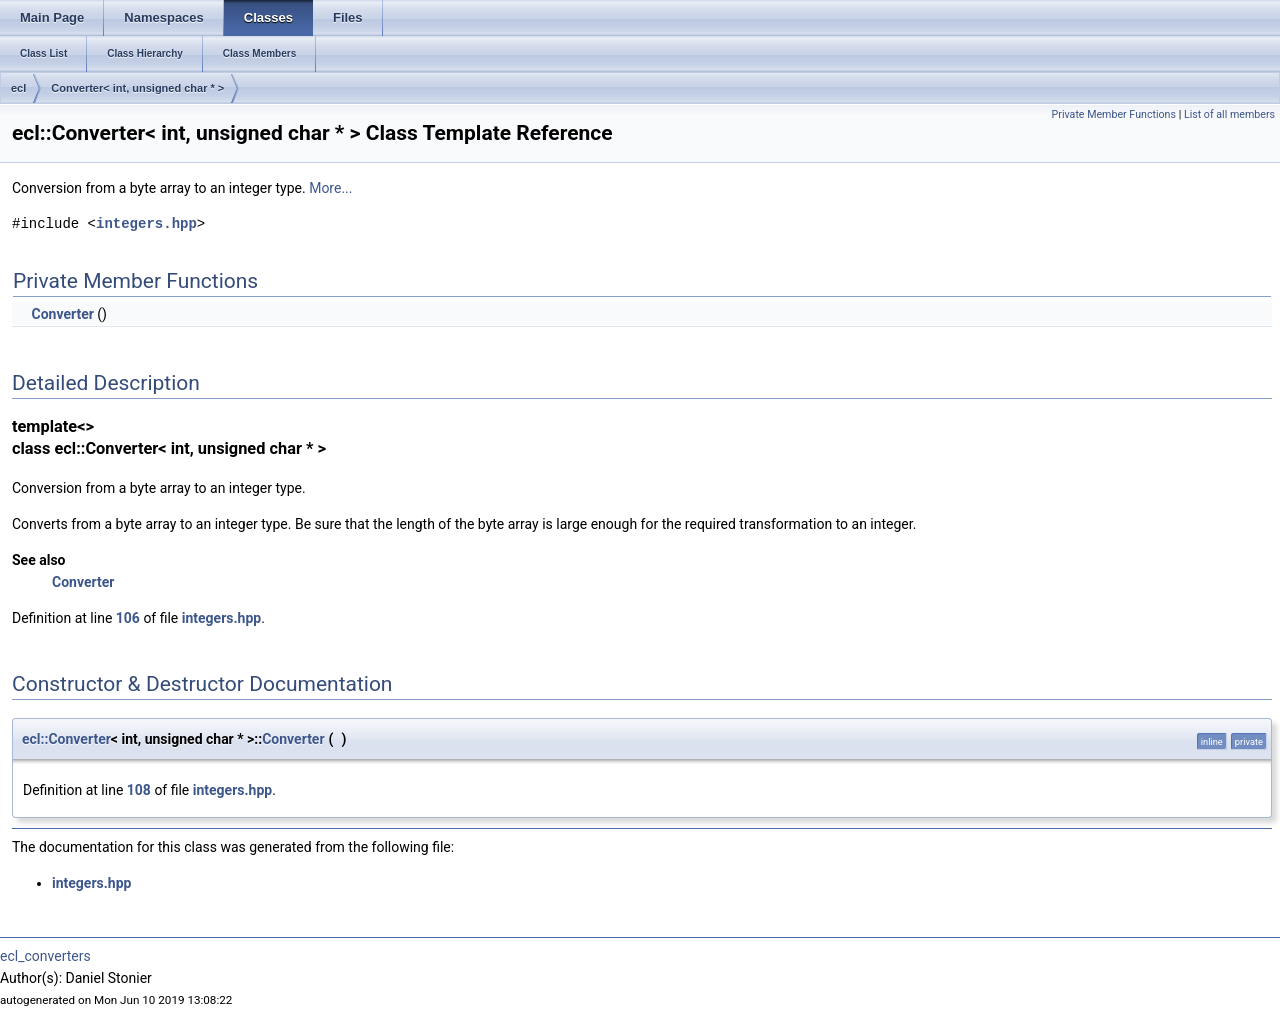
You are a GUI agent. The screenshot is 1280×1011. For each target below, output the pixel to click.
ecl (18, 88)
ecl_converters (45, 956)
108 (139, 790)
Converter (62, 314)
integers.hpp (146, 223)
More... (330, 188)
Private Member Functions (1114, 114)
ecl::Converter (66, 739)
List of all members (1229, 114)
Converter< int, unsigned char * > (137, 88)
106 (128, 618)
